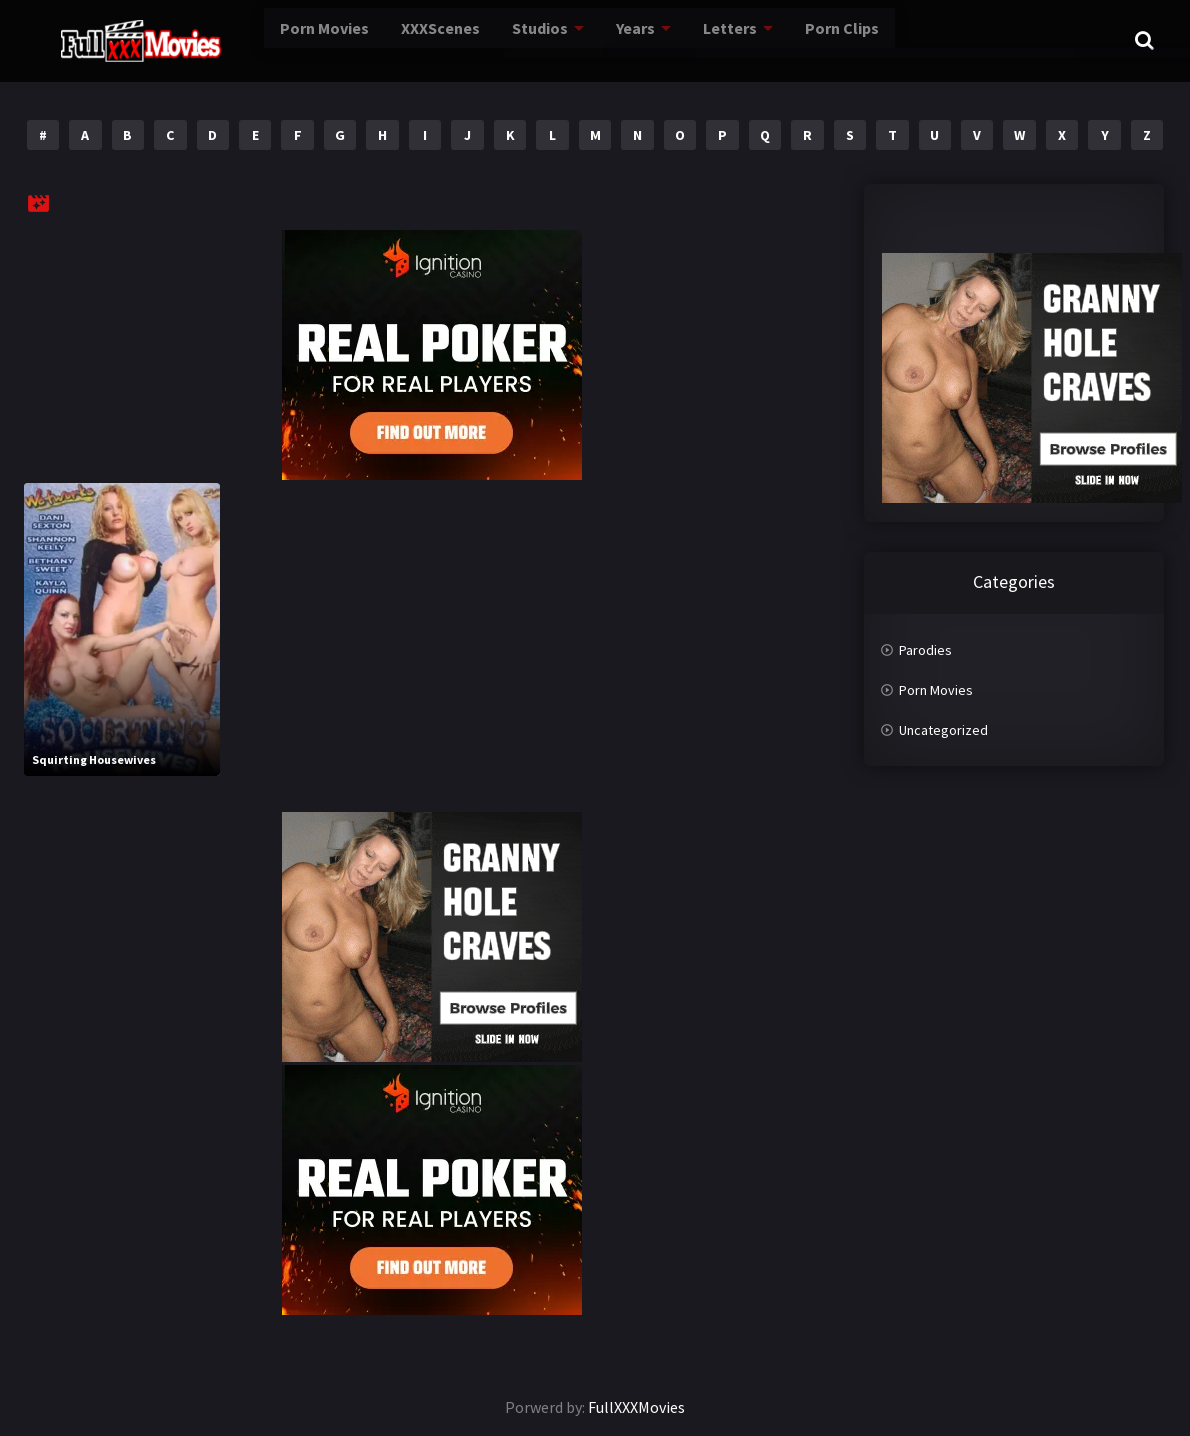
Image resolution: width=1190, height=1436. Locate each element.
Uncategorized (943, 730)
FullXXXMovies (636, 1407)
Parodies (925, 650)
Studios (498, 39)
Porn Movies (269, 39)
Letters (693, 39)
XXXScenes (393, 39)
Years (597, 39)
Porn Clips (808, 39)
